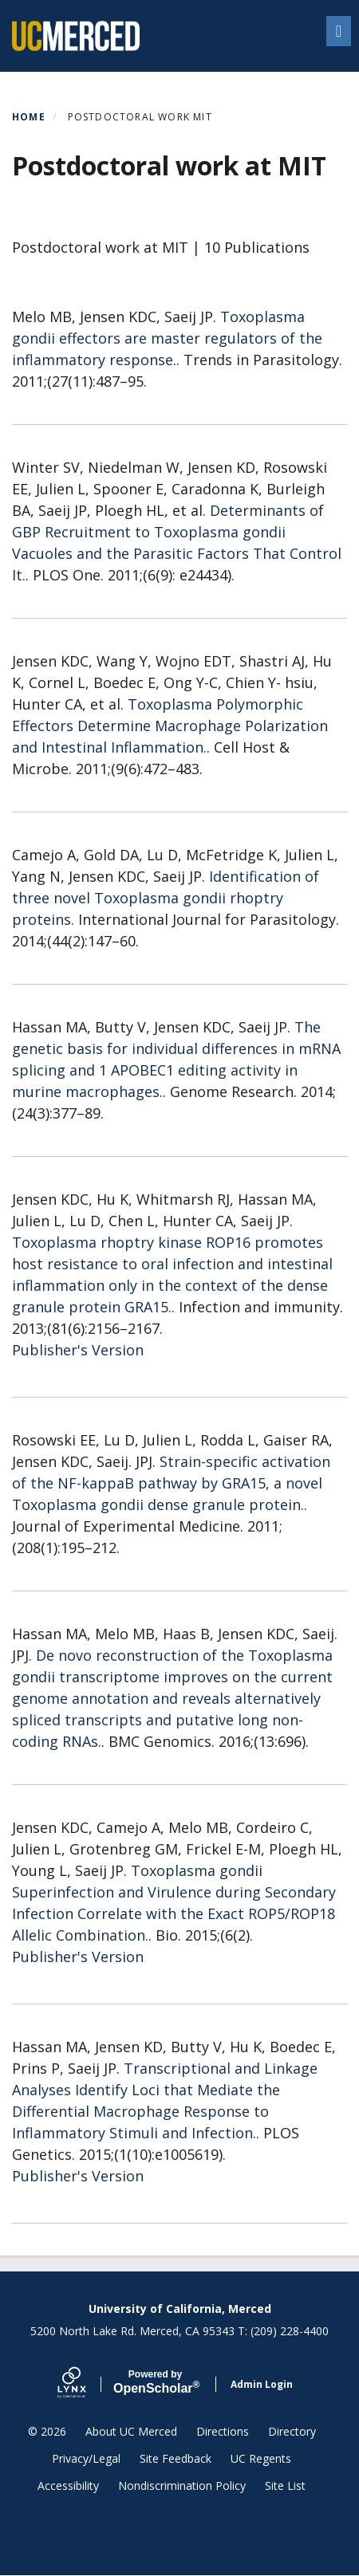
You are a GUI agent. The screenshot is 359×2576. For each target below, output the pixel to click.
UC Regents (261, 2458)
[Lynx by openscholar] (85, 2384)
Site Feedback (175, 2458)
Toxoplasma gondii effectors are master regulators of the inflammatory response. (167, 338)
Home (28, 117)
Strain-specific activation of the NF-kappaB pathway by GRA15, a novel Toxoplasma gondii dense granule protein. (171, 1483)
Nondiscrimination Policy (182, 2485)
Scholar (155, 2382)
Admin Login (262, 2384)
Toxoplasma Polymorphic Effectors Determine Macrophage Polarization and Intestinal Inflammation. (170, 725)
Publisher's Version (78, 1349)
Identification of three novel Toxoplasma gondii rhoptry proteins (165, 898)
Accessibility (68, 2485)
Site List (285, 2485)
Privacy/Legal (86, 2458)
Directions (222, 2431)
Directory (292, 2431)
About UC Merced (131, 2431)
